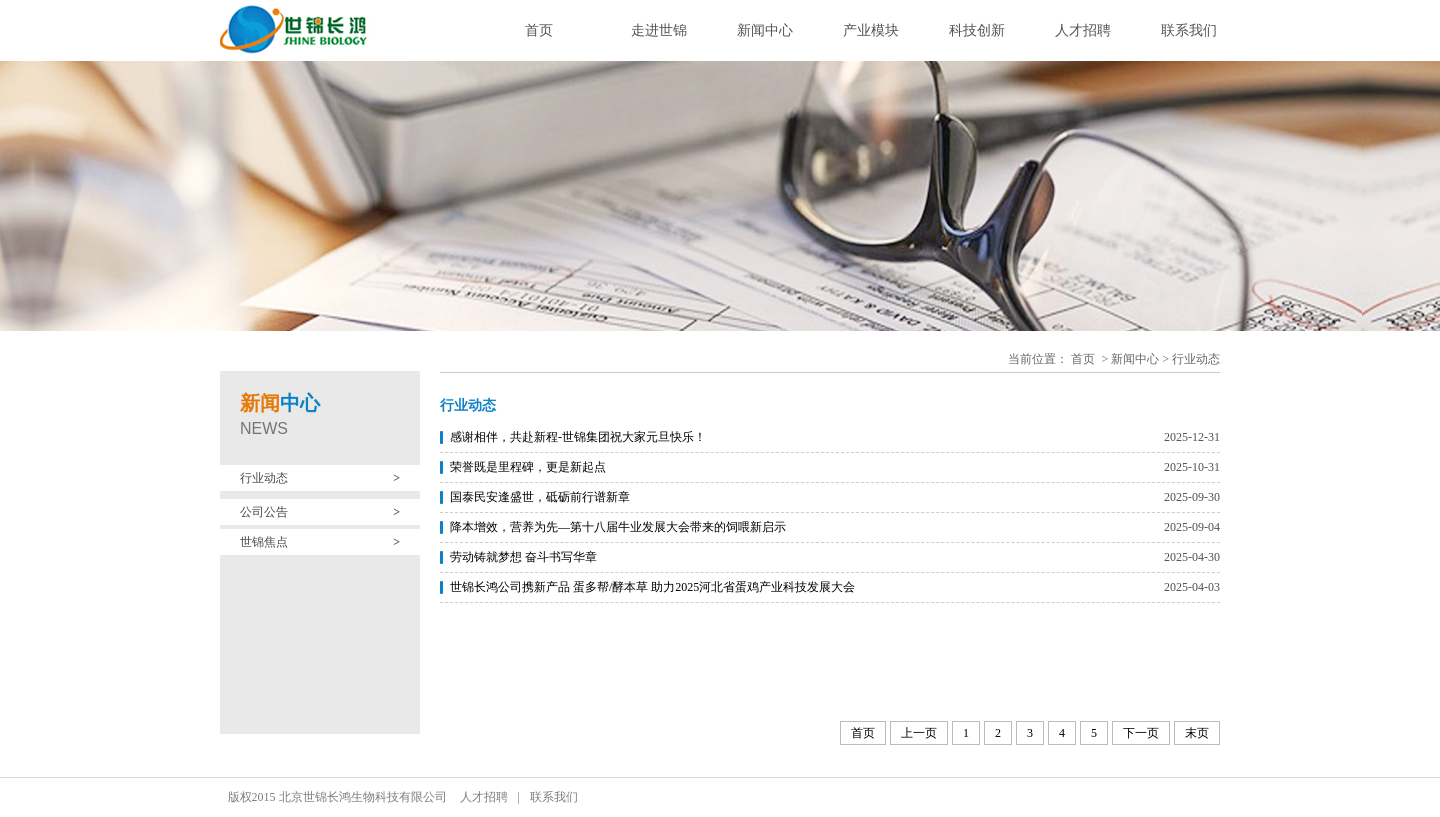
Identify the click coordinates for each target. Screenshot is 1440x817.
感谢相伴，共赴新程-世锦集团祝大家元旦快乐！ (578, 437)
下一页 (1141, 733)
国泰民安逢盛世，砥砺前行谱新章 (540, 497)
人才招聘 (1083, 30)
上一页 (919, 733)
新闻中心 (765, 30)
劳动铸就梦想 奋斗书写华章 (523, 557)
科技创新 (977, 30)
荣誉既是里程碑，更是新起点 (528, 467)
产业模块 (871, 30)
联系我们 (1189, 30)
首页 (539, 30)
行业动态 (1196, 359)
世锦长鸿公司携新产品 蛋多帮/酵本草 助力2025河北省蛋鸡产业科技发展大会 (652, 587)
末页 (1197, 733)
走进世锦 (659, 30)
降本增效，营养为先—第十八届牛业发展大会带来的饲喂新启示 (618, 527)
